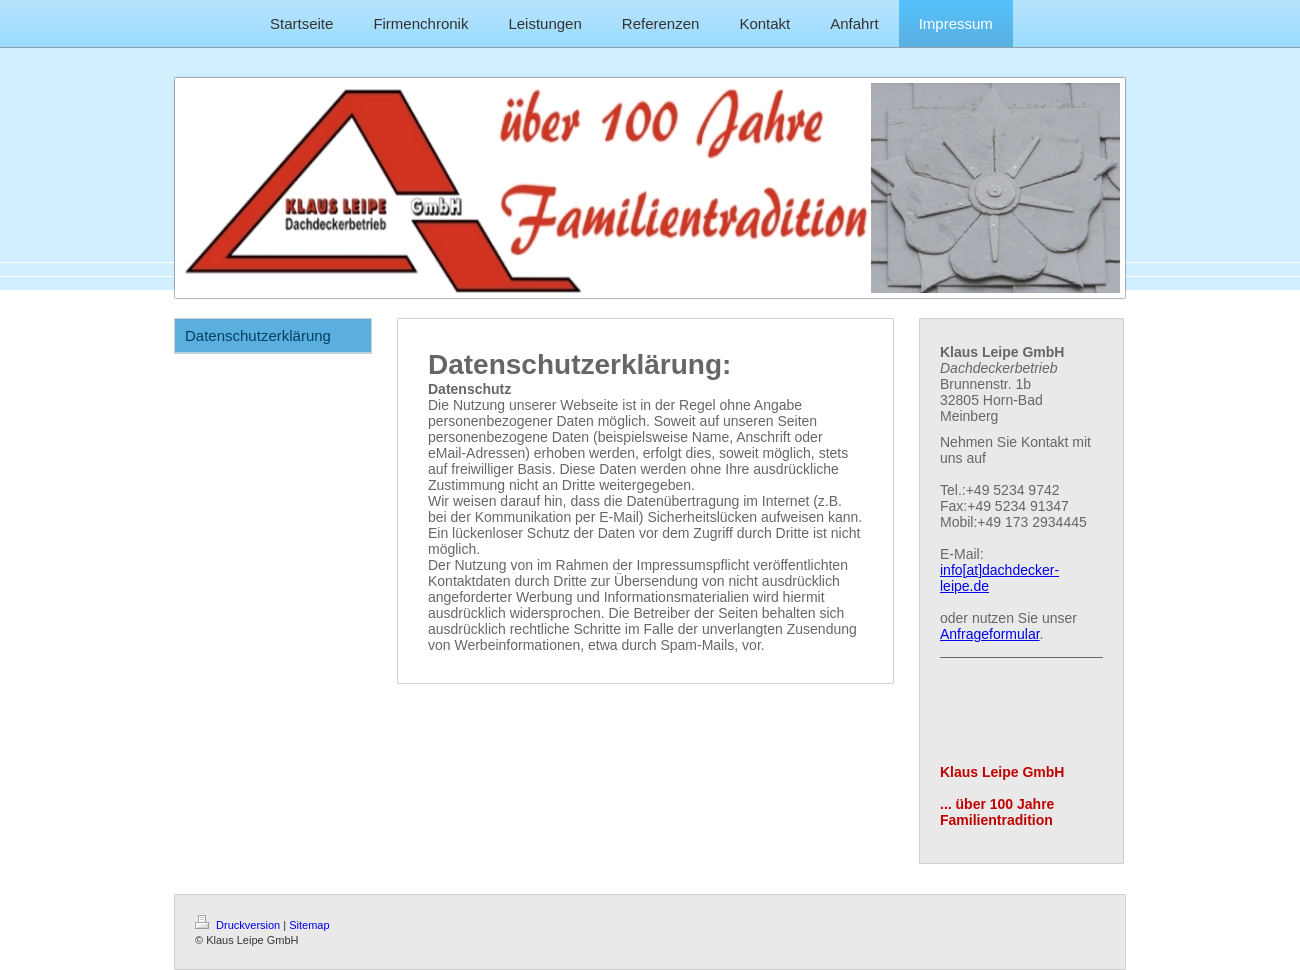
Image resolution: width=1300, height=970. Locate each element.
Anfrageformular (990, 634)
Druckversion (239, 925)
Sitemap (309, 925)
